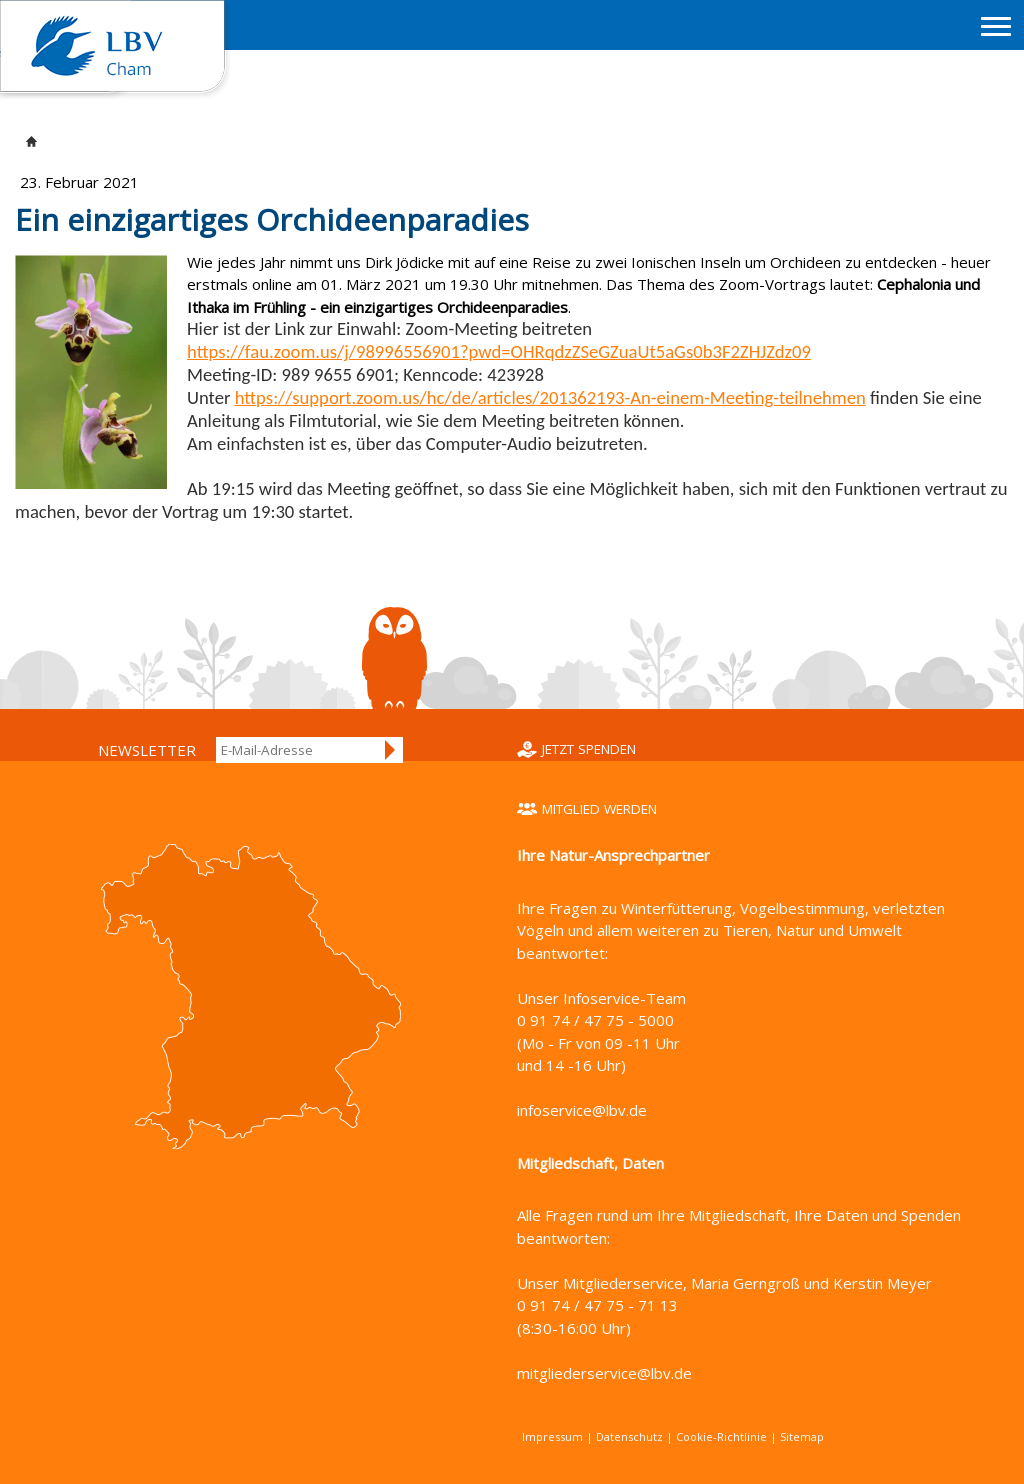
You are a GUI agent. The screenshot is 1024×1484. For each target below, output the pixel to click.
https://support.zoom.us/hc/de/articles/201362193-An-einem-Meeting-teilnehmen (550, 397)
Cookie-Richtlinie (721, 1436)
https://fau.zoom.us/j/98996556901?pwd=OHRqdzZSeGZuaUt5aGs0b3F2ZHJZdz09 (499, 351)
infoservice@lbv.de (582, 1110)
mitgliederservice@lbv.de (604, 1373)
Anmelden (391, 750)
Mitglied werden (599, 809)
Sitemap (802, 1436)
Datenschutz (629, 1436)
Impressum (552, 1436)
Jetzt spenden (589, 749)
